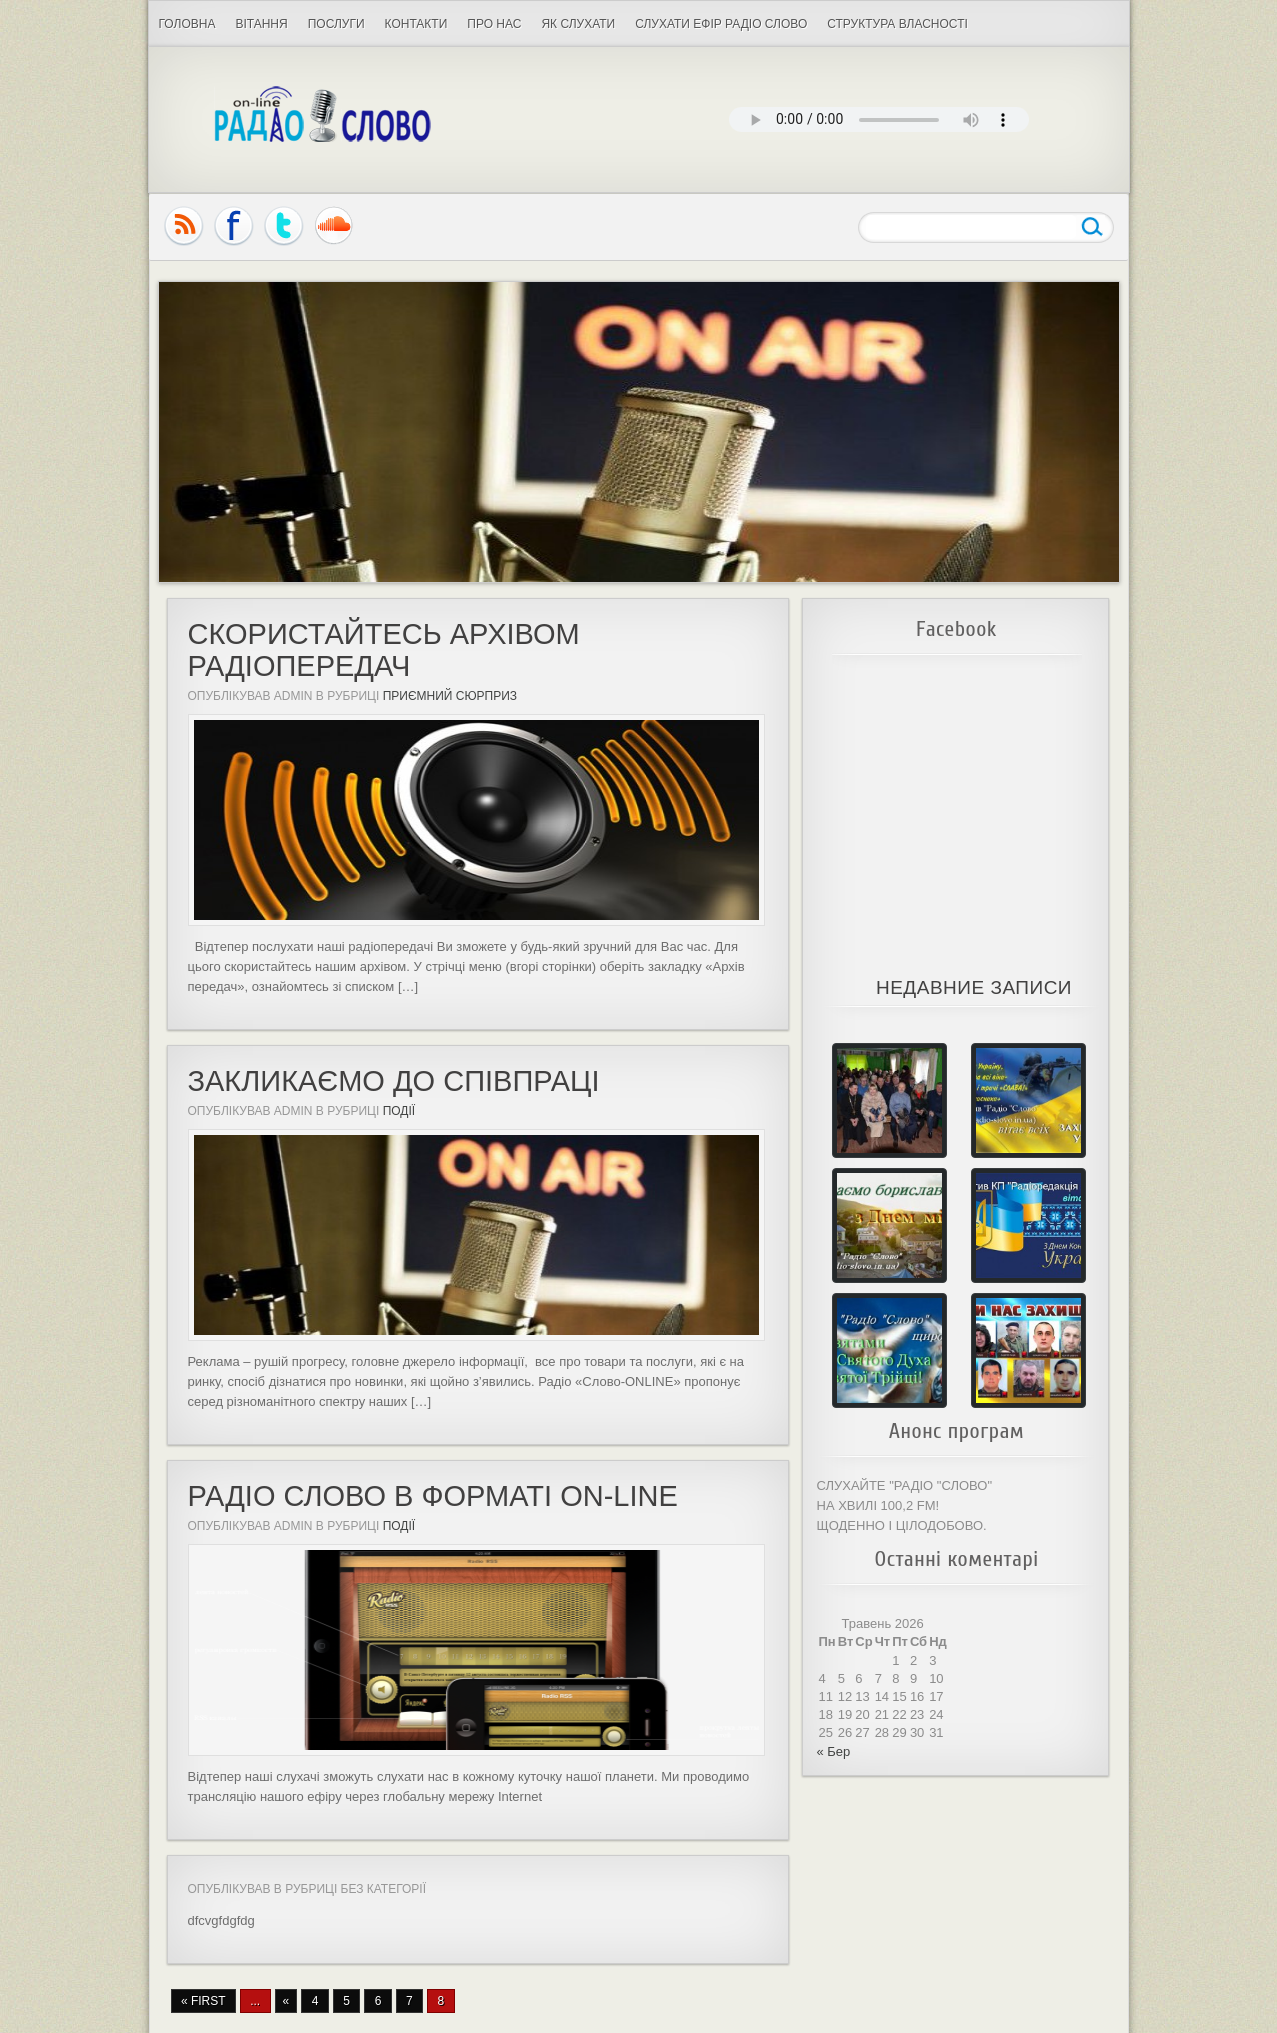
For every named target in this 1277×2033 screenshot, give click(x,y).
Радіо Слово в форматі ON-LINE (433, 1496)
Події (399, 1111)
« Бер (834, 1751)
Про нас (494, 24)
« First (203, 2001)
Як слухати (578, 24)
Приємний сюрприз (450, 696)
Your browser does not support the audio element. (879, 119)
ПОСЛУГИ (336, 24)
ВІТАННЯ (261, 24)
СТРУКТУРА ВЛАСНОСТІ (897, 24)
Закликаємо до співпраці (394, 1081)
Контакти (416, 24)
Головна (187, 24)
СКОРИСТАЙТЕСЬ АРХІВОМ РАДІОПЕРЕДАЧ (384, 650)
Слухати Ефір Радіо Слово (721, 24)
